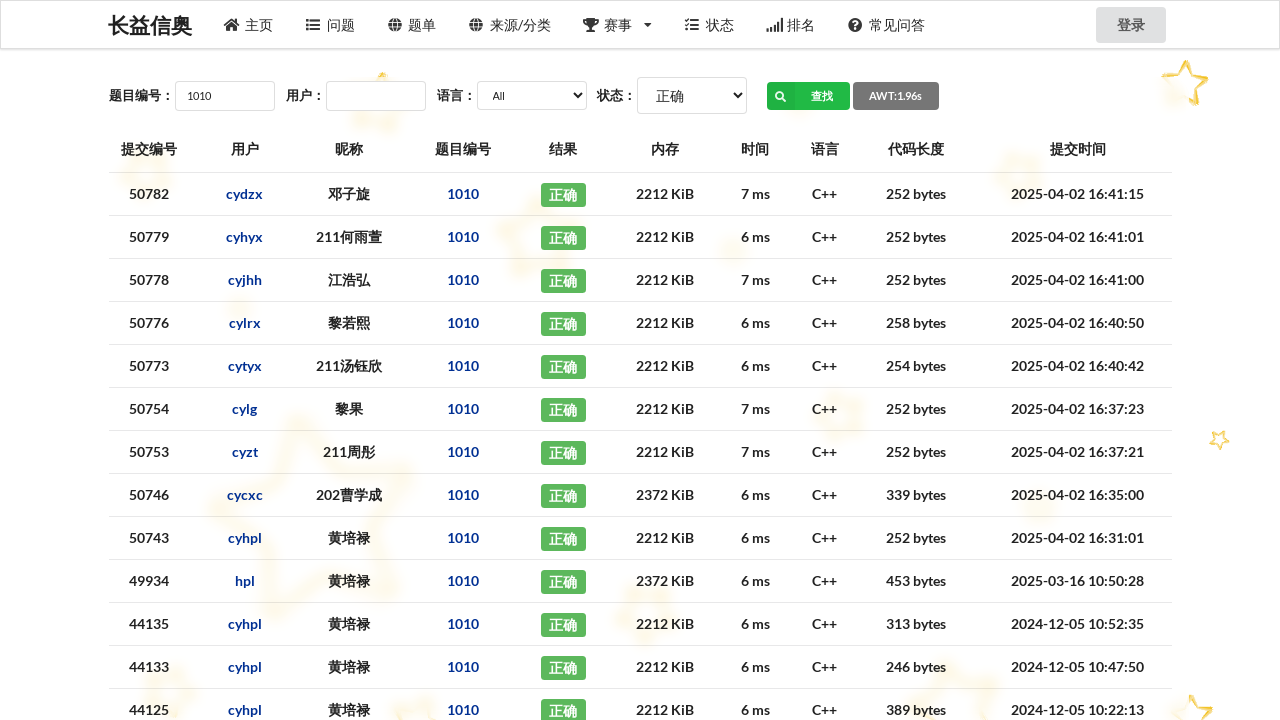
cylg (244, 408)
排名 (791, 24)
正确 (563, 193)
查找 (800, 96)
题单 (412, 24)
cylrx (245, 322)
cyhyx (244, 236)
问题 (330, 24)
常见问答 (886, 24)
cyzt (245, 451)
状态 (709, 24)
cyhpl (245, 537)
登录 (1131, 24)
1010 (463, 193)
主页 (249, 24)
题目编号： (141, 95)
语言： (456, 95)
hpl (245, 580)
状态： (616, 95)
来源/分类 (509, 24)
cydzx (244, 193)
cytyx (245, 365)
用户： (305, 95)
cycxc (245, 494)
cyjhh (245, 279)
